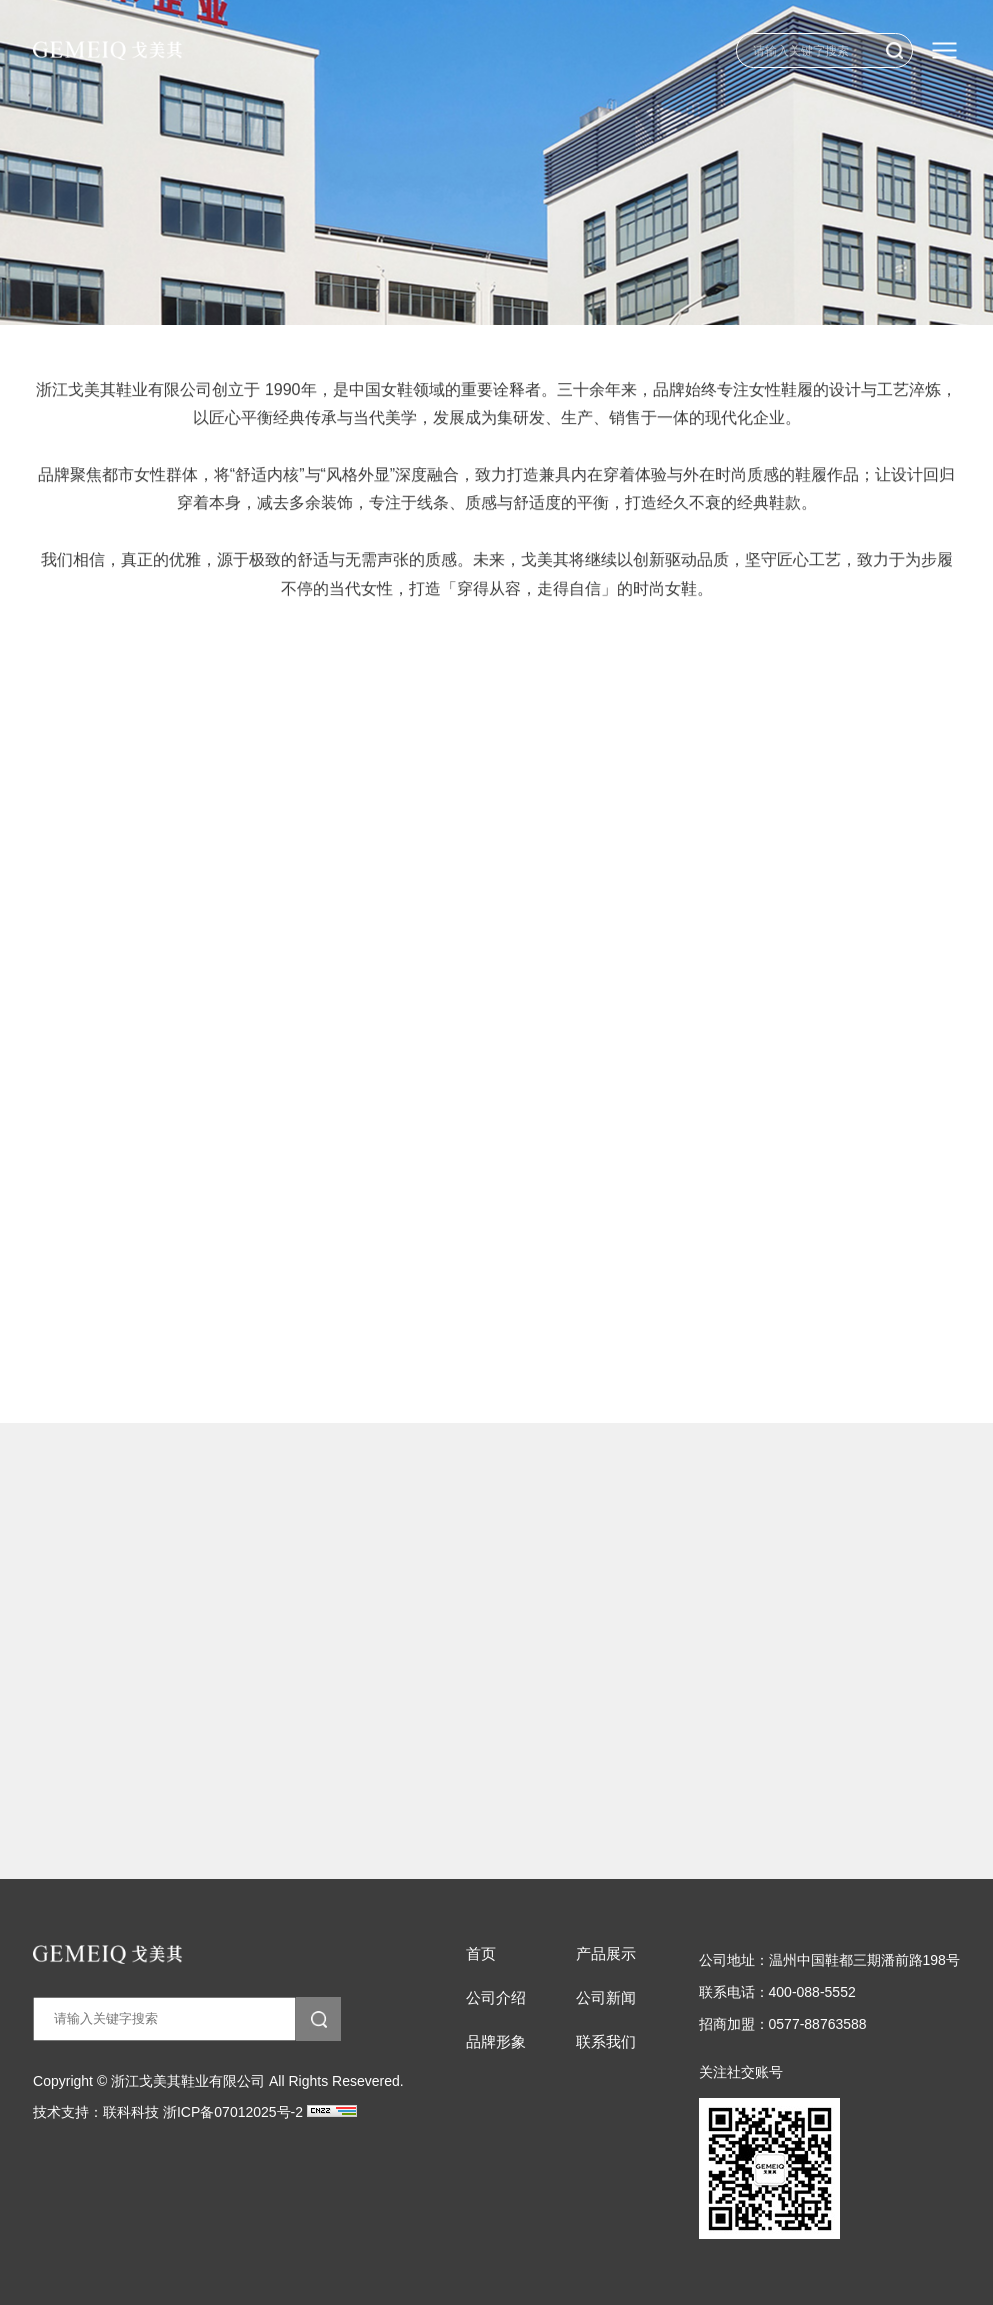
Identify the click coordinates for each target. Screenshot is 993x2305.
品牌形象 (496, 2042)
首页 (481, 1954)
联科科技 (131, 2112)
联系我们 (606, 2042)
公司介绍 (496, 1998)
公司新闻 (606, 1998)
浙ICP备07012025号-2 (233, 2112)
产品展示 (606, 1954)
